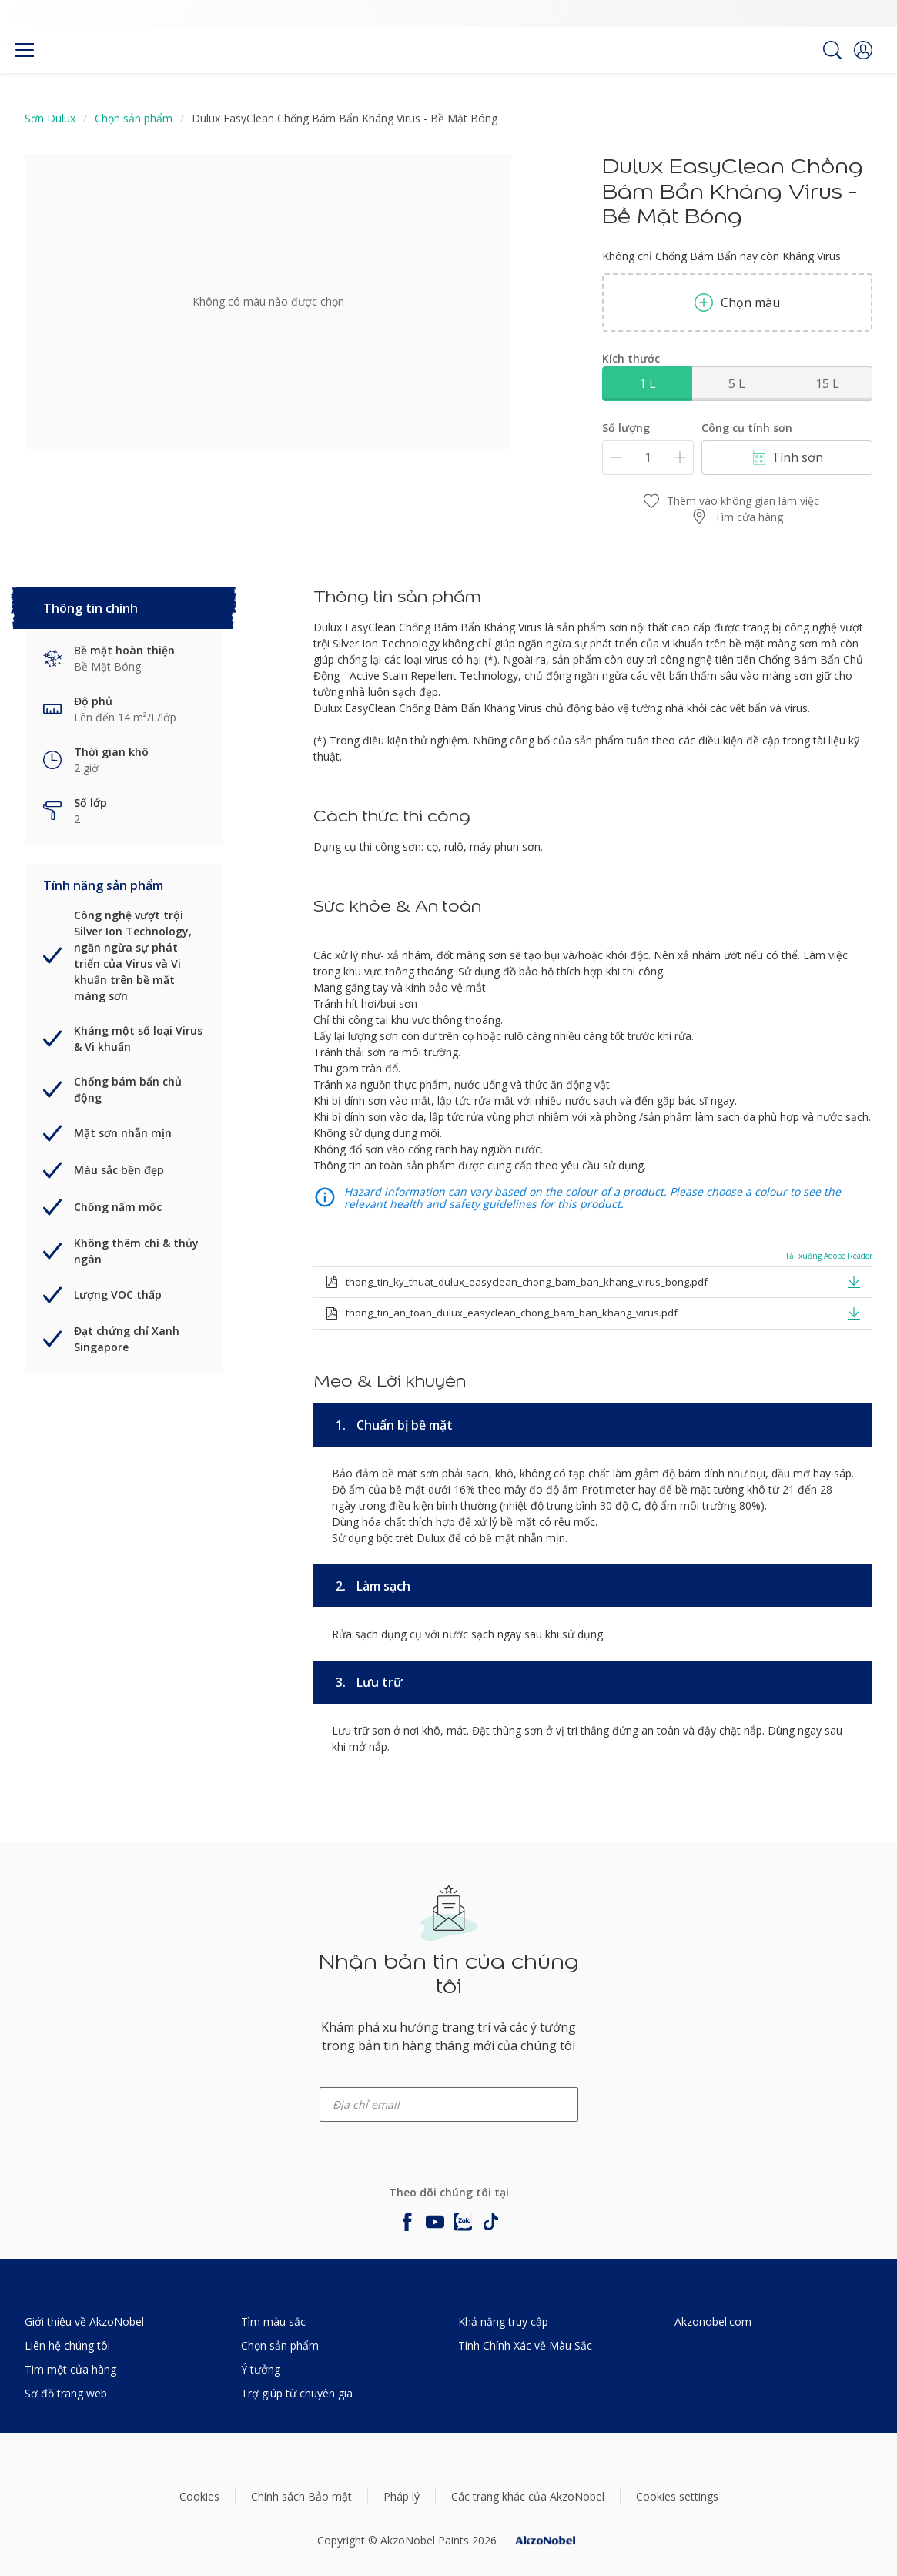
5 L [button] (736, 383)
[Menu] (24, 50)
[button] (863, 50)
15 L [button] (827, 383)
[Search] (832, 50)
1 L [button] (647, 383)
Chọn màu (737, 302)
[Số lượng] (648, 457)
